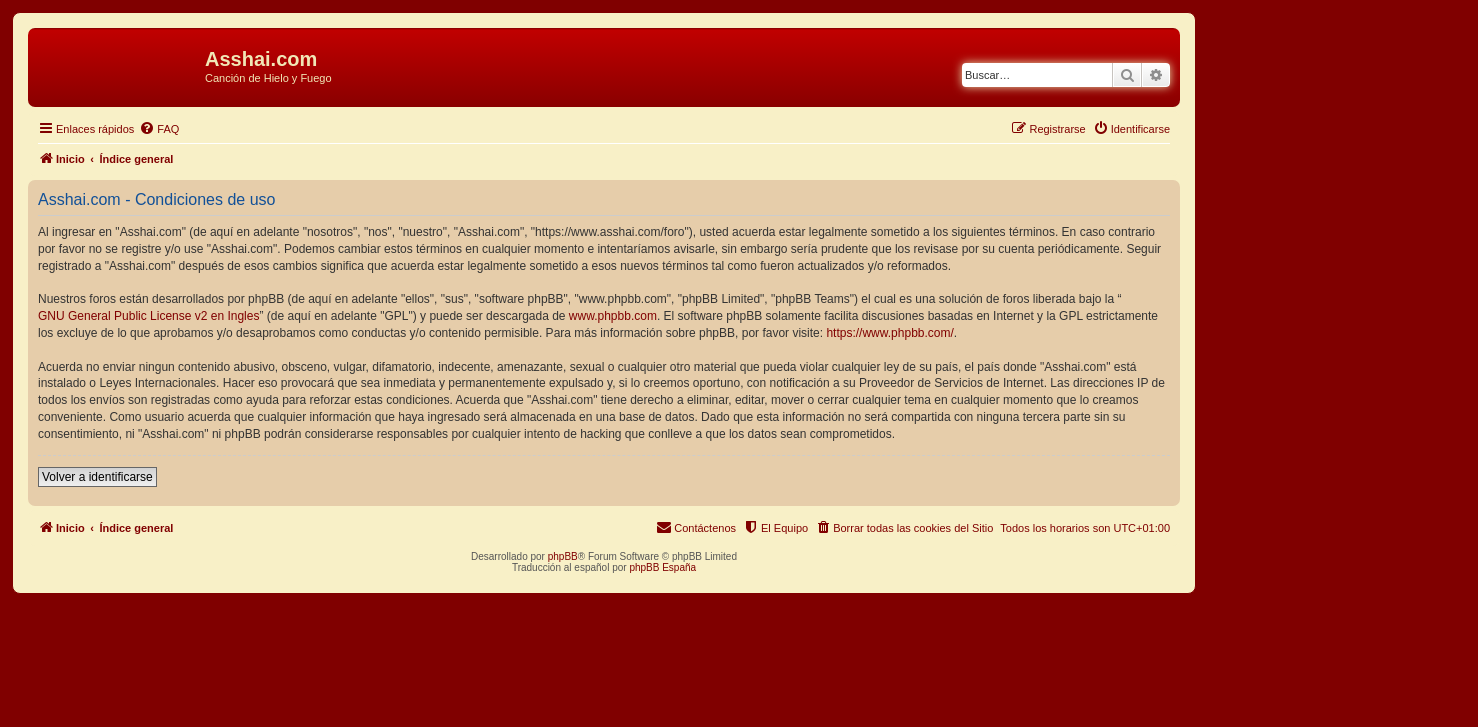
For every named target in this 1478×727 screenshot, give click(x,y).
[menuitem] (159, 129)
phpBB (563, 556)
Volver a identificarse (97, 477)
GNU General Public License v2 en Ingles (148, 316)
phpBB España (662, 567)
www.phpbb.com (613, 316)
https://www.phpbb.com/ (889, 333)
